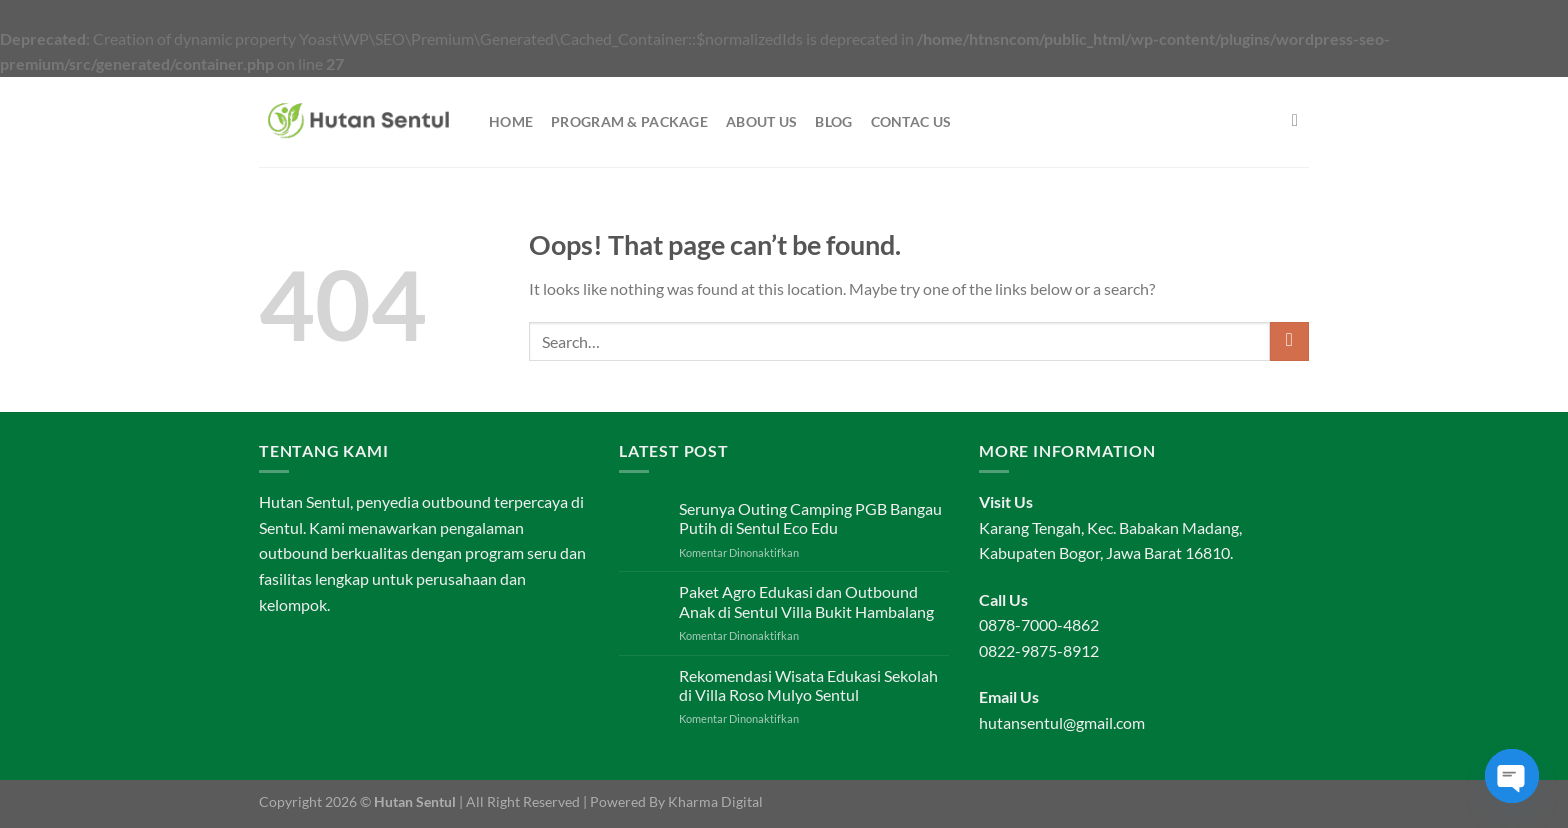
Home (511, 121)
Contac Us (911, 121)
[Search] (1300, 121)
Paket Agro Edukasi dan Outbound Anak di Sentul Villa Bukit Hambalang (806, 601)
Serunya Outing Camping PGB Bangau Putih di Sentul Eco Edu (810, 518)
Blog (833, 121)
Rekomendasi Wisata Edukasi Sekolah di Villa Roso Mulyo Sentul (808, 685)
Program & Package (629, 121)
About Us (761, 121)
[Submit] (1289, 341)
